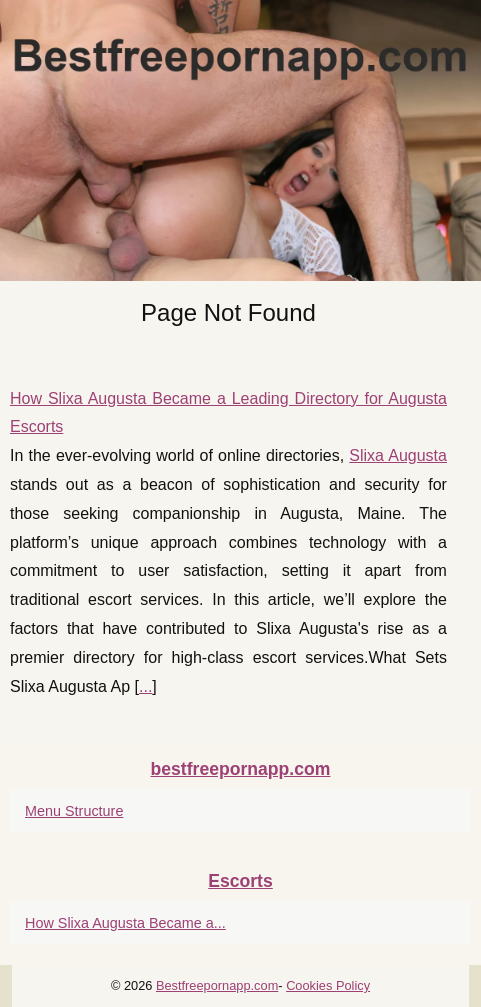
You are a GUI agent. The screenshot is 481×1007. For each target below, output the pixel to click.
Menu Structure (74, 811)
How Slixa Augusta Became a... (125, 923)
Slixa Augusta (398, 455)
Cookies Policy (328, 985)
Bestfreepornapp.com (217, 985)
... (145, 686)
